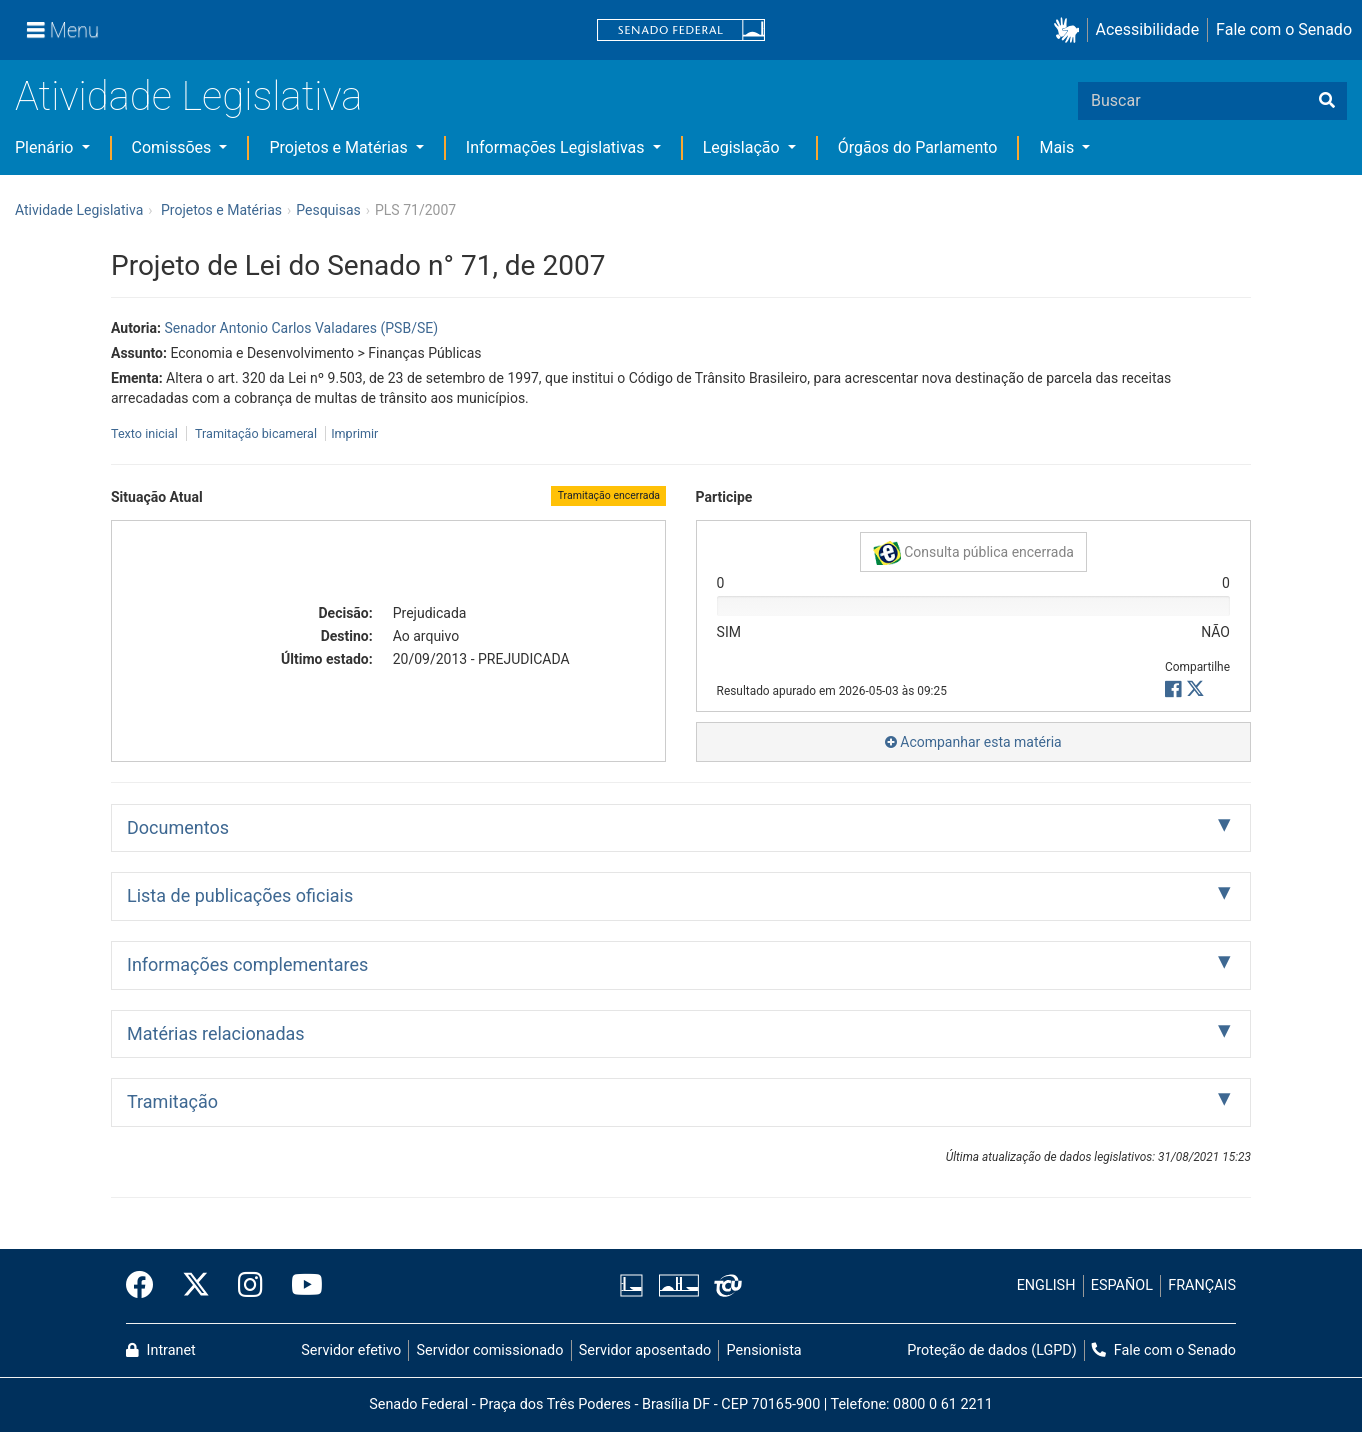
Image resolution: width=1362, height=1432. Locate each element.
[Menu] (63, 30)
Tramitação (172, 1101)
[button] (1070, 30)
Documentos (178, 827)
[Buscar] (1327, 101)
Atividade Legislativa (188, 96)
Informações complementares (247, 964)
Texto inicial (146, 433)
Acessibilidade (1148, 29)
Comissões (174, 147)
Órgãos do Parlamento (918, 147)
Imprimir (354, 433)
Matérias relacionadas (216, 1033)
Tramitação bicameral (256, 433)
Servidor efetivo (351, 1350)
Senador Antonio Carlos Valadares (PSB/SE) (301, 328)
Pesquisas (328, 210)
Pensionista (764, 1350)
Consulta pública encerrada (973, 553)
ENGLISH (1046, 1285)
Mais (1058, 147)
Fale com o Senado (1284, 29)
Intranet (161, 1350)
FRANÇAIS (1202, 1285)
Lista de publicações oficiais (240, 895)
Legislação (743, 147)
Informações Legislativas (557, 147)
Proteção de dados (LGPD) (992, 1350)
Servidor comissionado (490, 1350)
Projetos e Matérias (340, 147)
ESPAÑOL (1122, 1285)
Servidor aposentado (645, 1350)
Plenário (46, 147)
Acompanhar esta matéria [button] (973, 742)
